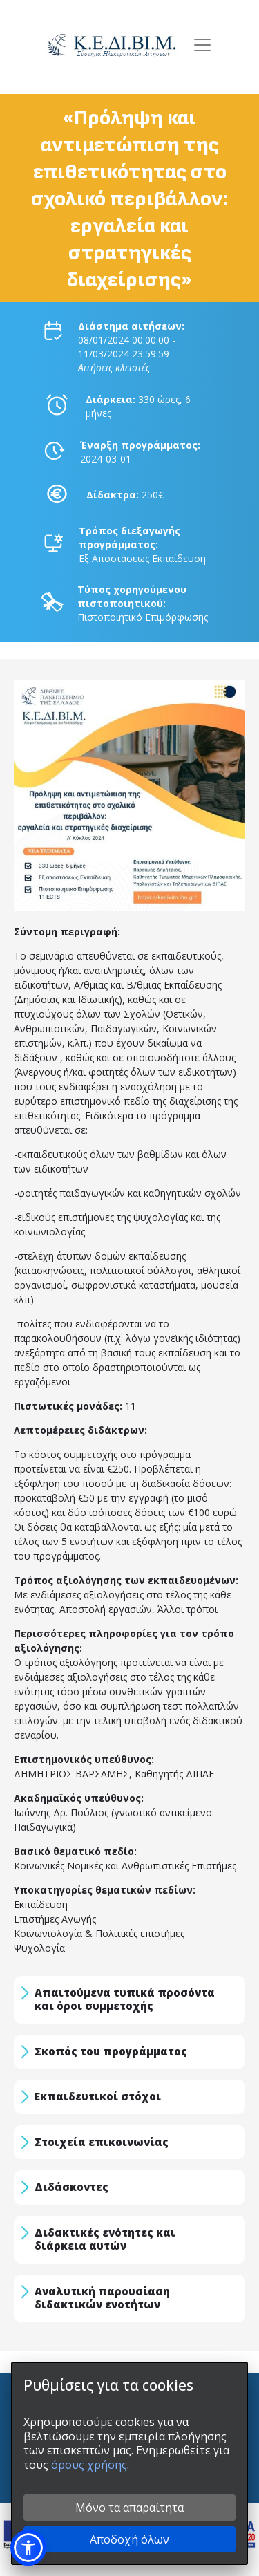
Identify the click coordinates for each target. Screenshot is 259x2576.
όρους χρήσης (89, 2464)
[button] (28, 2547)
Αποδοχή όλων (129, 2539)
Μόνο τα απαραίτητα (129, 2507)
